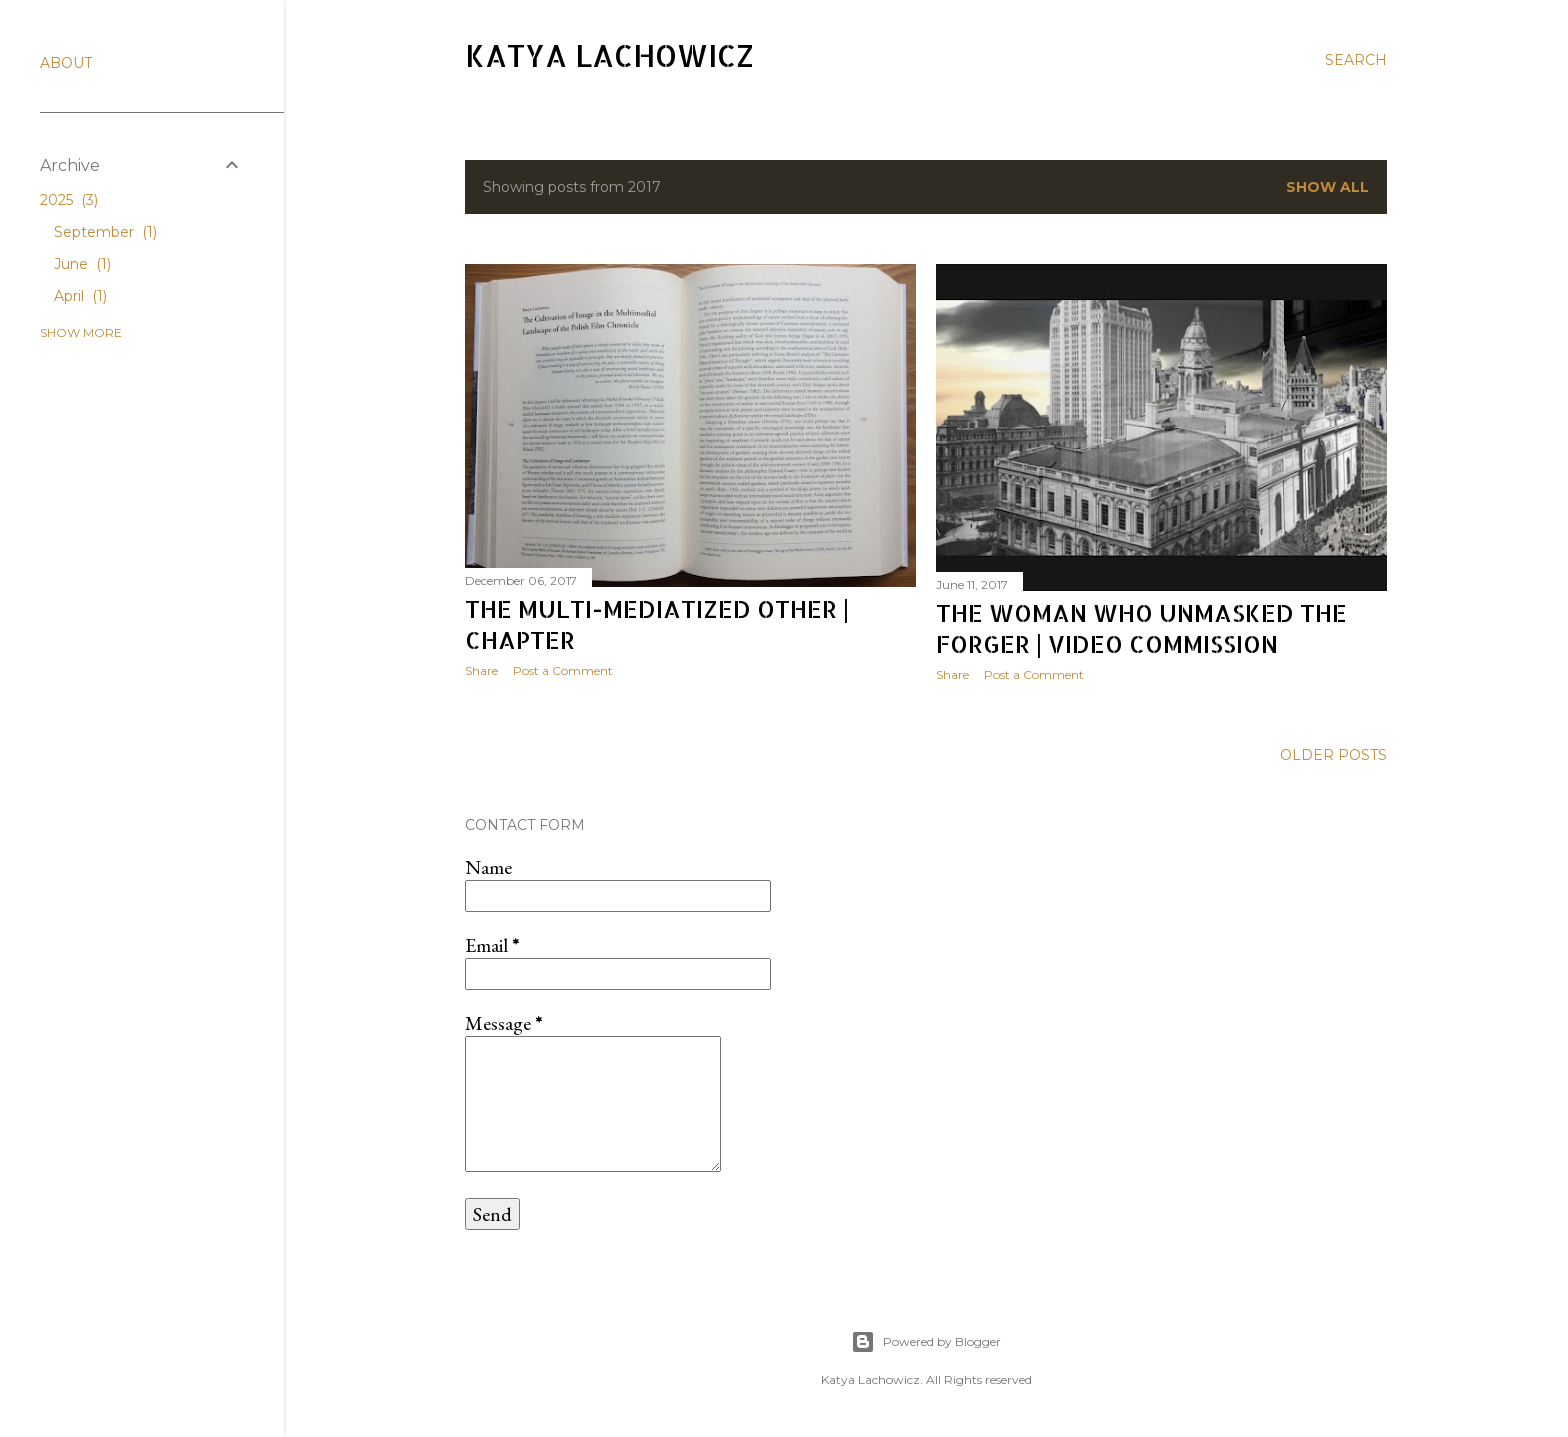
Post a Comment (563, 670)
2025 (69, 200)
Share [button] (481, 670)
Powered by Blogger (926, 1342)
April (80, 296)
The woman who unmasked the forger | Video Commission (1141, 628)
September (105, 232)
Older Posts (1333, 755)
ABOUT (66, 63)
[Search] (1356, 60)
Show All (1327, 187)
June (82, 264)
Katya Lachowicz (609, 55)
